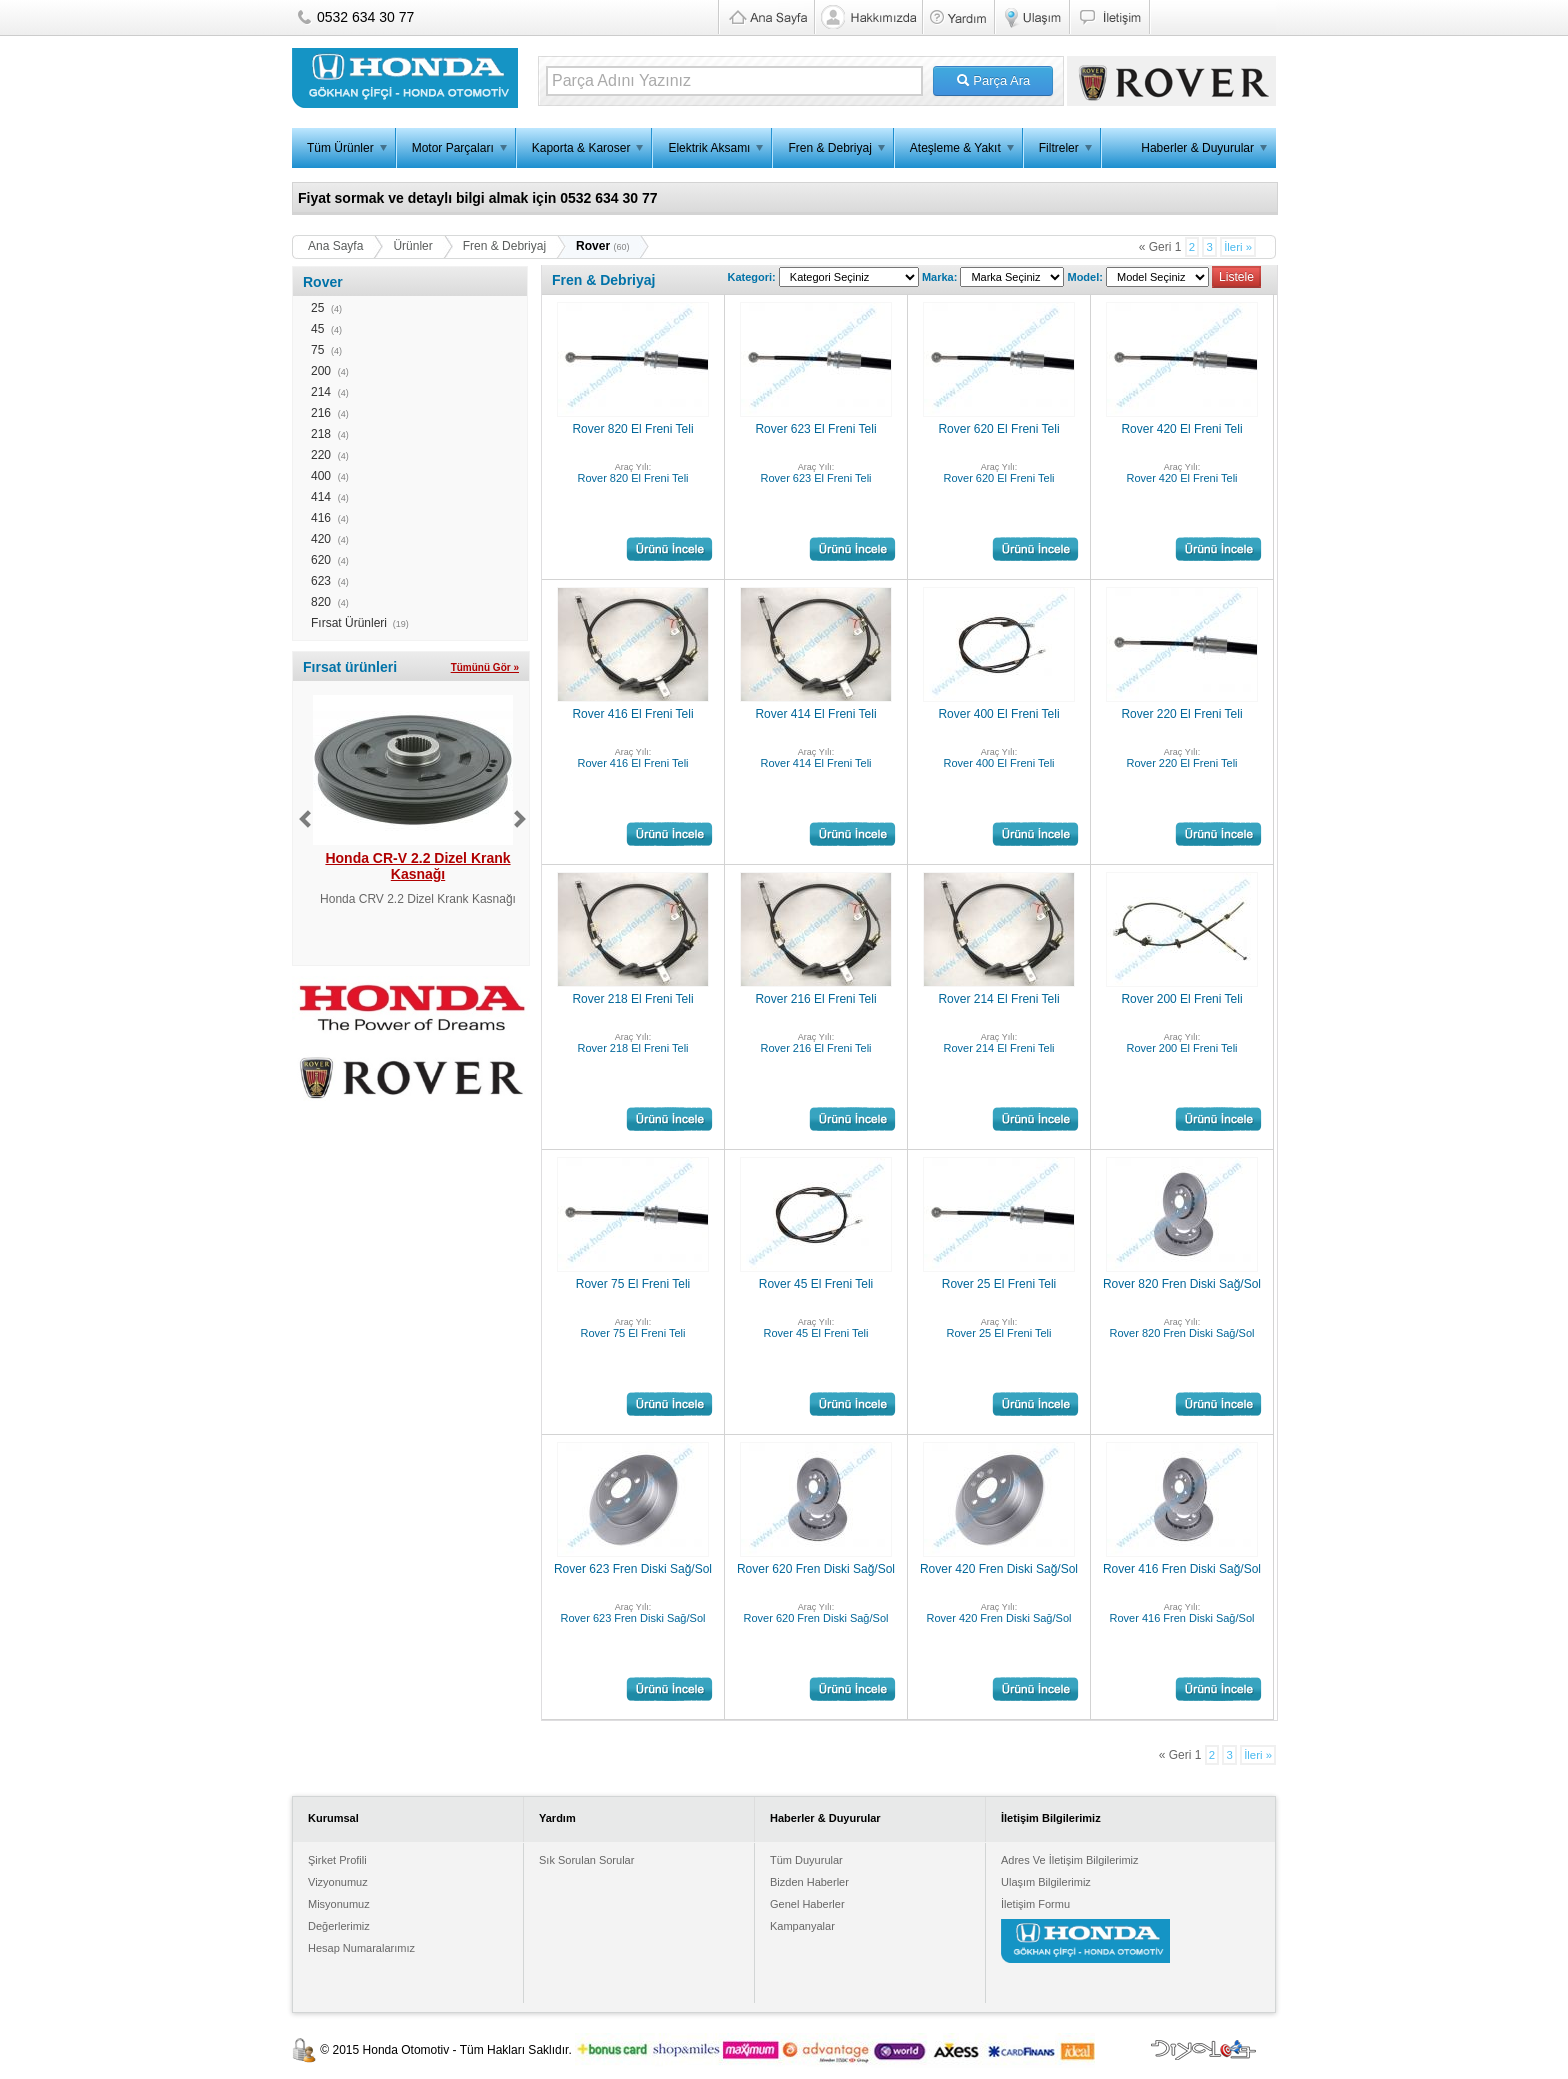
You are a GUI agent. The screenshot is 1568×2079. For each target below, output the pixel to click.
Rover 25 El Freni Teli (999, 1284)
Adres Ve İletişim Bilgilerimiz (1070, 1860)
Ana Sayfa (335, 246)
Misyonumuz (339, 1904)
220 (321, 455)
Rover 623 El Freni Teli (815, 429)
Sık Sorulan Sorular (586, 1860)
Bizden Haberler (809, 1882)
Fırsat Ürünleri (349, 623)
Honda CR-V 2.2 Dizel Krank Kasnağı (417, 866)
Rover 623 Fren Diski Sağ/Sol (633, 1569)
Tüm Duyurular (806, 1860)
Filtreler (1059, 148)
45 (317, 329)
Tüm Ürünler (340, 148)
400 (321, 476)
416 (321, 518)
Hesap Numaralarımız (361, 1948)
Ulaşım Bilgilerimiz (1046, 1882)
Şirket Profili (337, 1860)
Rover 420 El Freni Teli (1181, 429)
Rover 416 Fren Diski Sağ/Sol (1182, 1569)
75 (317, 350)
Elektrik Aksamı (709, 148)
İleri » (1238, 247)
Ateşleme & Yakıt (955, 148)
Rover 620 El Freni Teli (998, 429)
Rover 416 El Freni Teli (632, 714)
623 (321, 581)
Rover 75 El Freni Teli (633, 1284)
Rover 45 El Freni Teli (816, 1284)
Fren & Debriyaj (829, 148)
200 (321, 371)
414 (321, 497)
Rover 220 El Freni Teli (1181, 714)
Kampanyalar (802, 1926)
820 (321, 602)
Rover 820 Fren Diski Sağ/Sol (1182, 1284)
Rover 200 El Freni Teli (1181, 999)
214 (321, 392)
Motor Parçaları (453, 148)
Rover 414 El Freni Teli (815, 714)
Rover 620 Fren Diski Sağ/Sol (816, 1569)
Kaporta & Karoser (581, 148)
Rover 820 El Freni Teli (632, 429)
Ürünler (412, 246)
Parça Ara (993, 80)
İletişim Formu (1035, 1904)
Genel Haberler (807, 1904)
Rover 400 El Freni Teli (998, 714)
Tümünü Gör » (485, 667)
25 (317, 308)
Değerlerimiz (339, 1926)
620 (321, 560)
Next (520, 819)
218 (321, 434)
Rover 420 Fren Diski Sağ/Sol (999, 1569)
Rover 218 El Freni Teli (632, 999)
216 (321, 413)
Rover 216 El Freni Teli (815, 999)
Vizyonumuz (338, 1882)
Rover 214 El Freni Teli (998, 999)
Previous (305, 819)
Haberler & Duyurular (1197, 148)
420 (321, 539)
